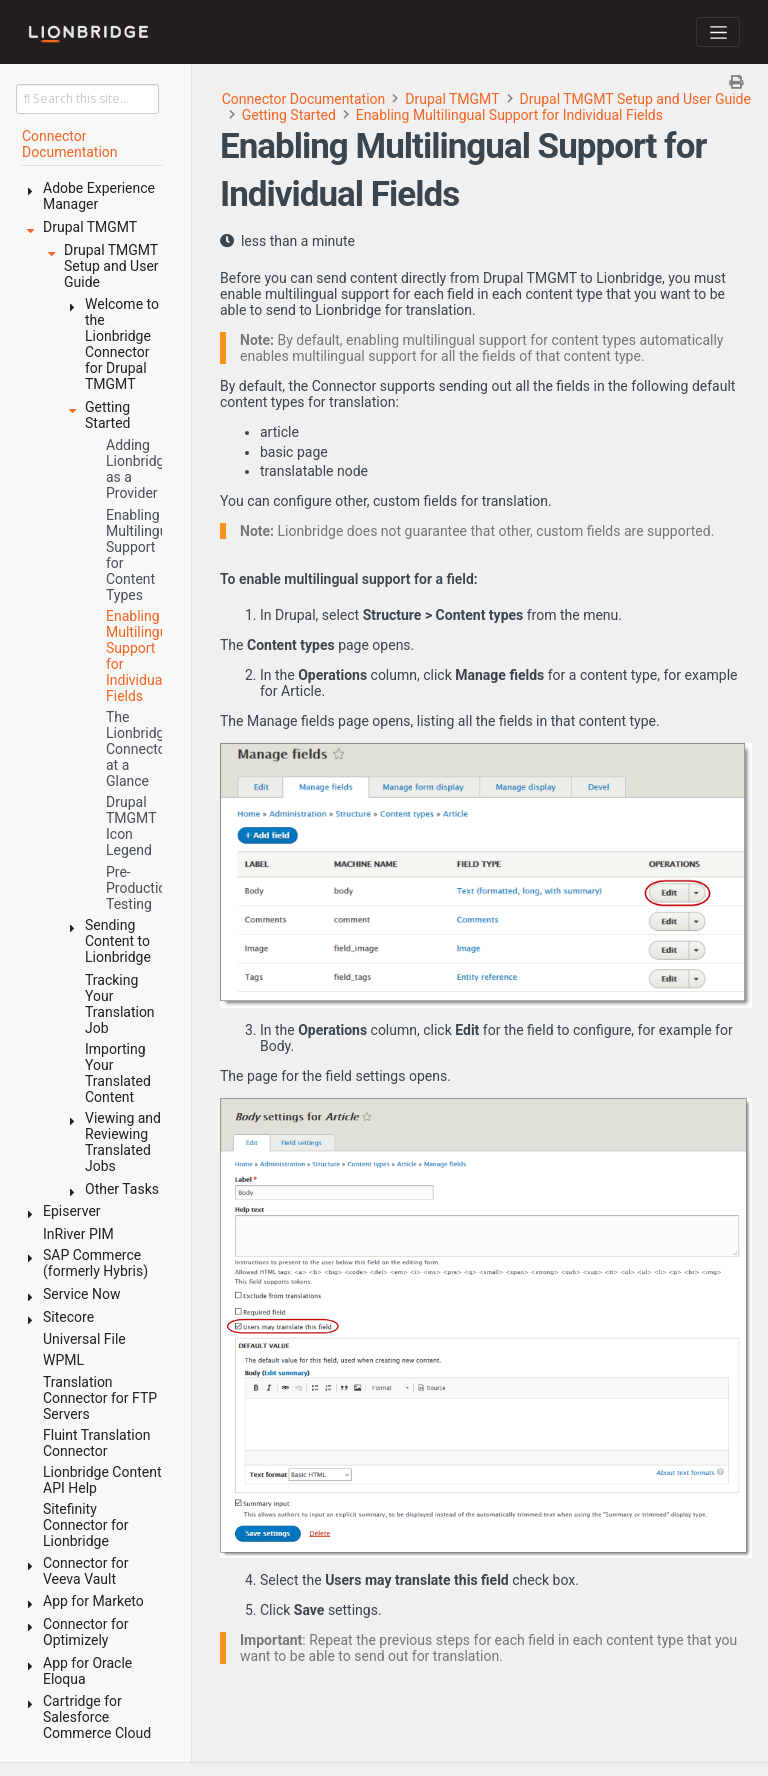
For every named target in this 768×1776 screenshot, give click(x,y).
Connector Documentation (304, 99)
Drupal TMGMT (452, 99)
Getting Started (289, 115)
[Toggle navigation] (718, 32)
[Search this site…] (87, 99)
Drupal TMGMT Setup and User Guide (635, 99)
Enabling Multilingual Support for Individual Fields (509, 115)
